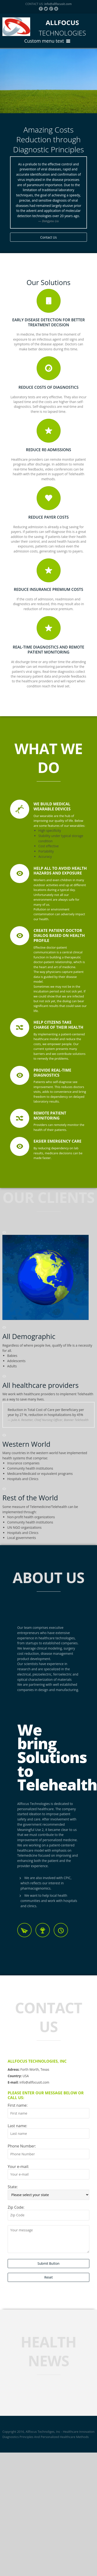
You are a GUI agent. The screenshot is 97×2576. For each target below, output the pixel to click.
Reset (48, 2277)
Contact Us (48, 237)
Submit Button (49, 2263)
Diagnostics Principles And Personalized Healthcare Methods (45, 2437)
